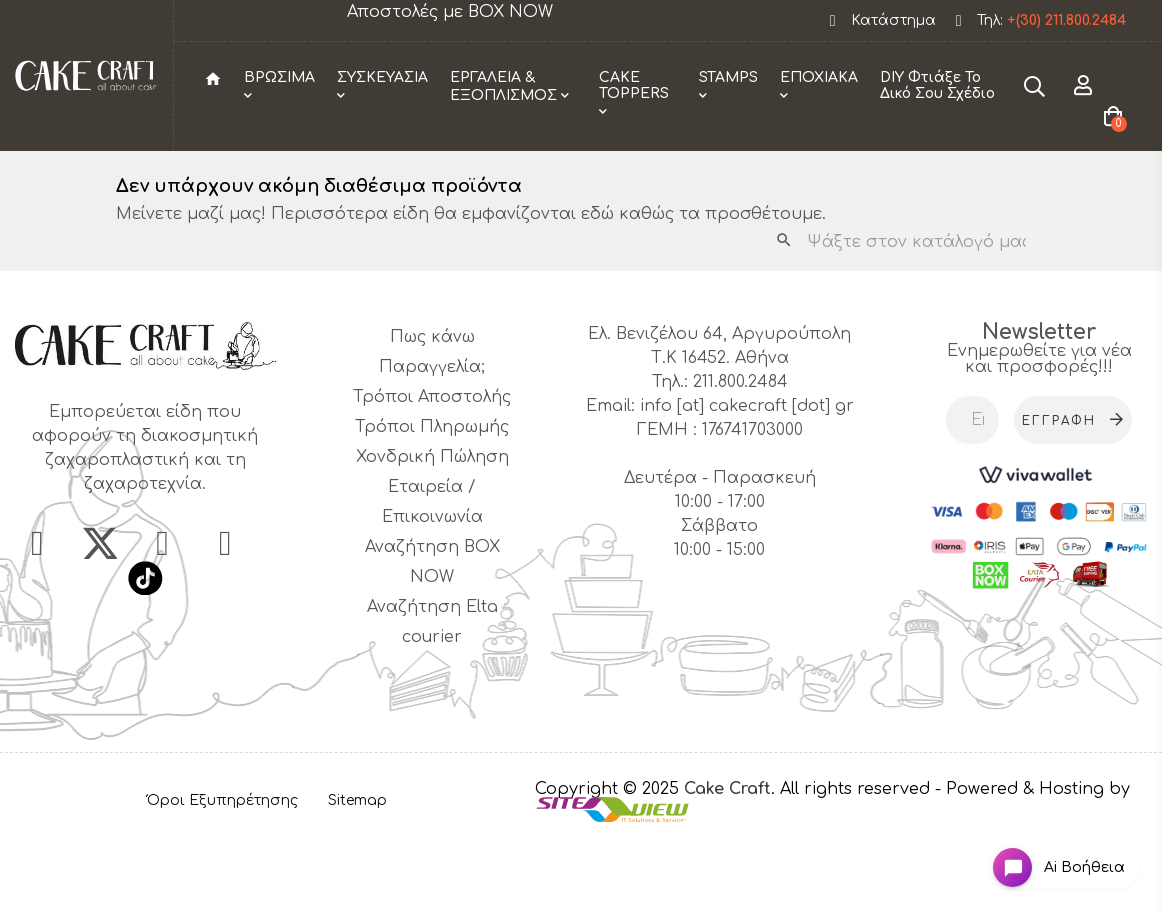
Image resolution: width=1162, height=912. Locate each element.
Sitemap (357, 875)
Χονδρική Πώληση (432, 532)
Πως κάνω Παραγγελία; (432, 427)
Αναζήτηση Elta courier (432, 697)
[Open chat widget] (1047, 855)
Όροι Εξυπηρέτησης (222, 875)
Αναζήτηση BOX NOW (432, 637)
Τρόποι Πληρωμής (432, 502)
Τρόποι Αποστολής (432, 472)
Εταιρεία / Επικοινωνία (432, 577)
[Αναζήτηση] (906, 317)
